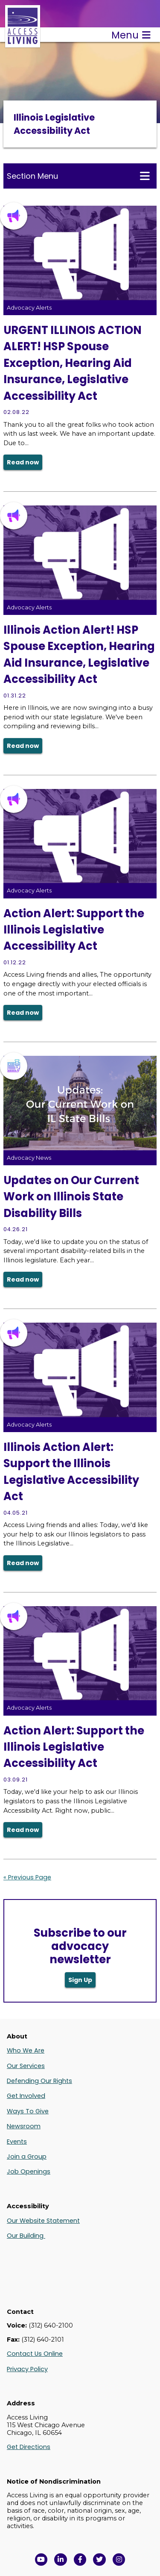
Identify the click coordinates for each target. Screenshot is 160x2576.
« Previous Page (27, 1877)
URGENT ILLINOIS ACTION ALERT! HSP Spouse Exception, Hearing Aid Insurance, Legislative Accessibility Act (72, 363)
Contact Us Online (35, 2353)
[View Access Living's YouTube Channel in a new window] (41, 2559)
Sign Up (80, 1980)
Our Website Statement (43, 2220)
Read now (23, 462)
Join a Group (27, 2156)
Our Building (26, 2235)
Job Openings (28, 2171)
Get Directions (28, 2447)
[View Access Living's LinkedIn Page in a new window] (60, 2559)
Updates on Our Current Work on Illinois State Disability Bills (71, 1197)
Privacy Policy (27, 2369)
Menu (131, 35)
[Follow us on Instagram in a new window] (119, 2559)
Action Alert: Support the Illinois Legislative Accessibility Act (73, 930)
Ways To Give (28, 2111)
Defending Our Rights (39, 2081)
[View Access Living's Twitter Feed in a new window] (99, 2559)
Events (17, 2141)
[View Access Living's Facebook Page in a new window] (80, 2559)
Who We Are (25, 2050)
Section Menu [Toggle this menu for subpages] (78, 175)
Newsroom (24, 2126)
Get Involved (26, 2096)
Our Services (26, 2066)
